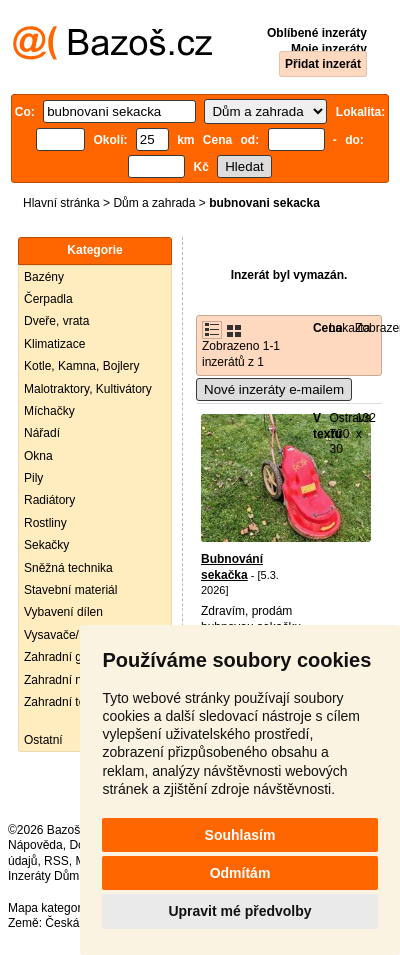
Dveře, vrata (56, 321)
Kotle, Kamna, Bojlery (81, 366)
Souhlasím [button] (240, 835)
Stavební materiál (70, 590)
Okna (38, 456)
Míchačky (49, 411)
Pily (33, 478)
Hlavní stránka (61, 203)
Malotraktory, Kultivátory (88, 389)
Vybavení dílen (63, 612)
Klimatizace (54, 344)
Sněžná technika (68, 568)
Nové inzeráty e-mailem (274, 389)
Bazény (44, 277)
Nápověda (35, 845)
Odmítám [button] (240, 873)
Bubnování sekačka (232, 567)
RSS (56, 861)
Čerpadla (48, 299)
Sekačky (46, 545)
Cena (327, 328)
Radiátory (49, 500)
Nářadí (42, 433)
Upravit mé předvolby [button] (239, 911)
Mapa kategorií (47, 908)
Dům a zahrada (154, 203)
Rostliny (45, 523)
